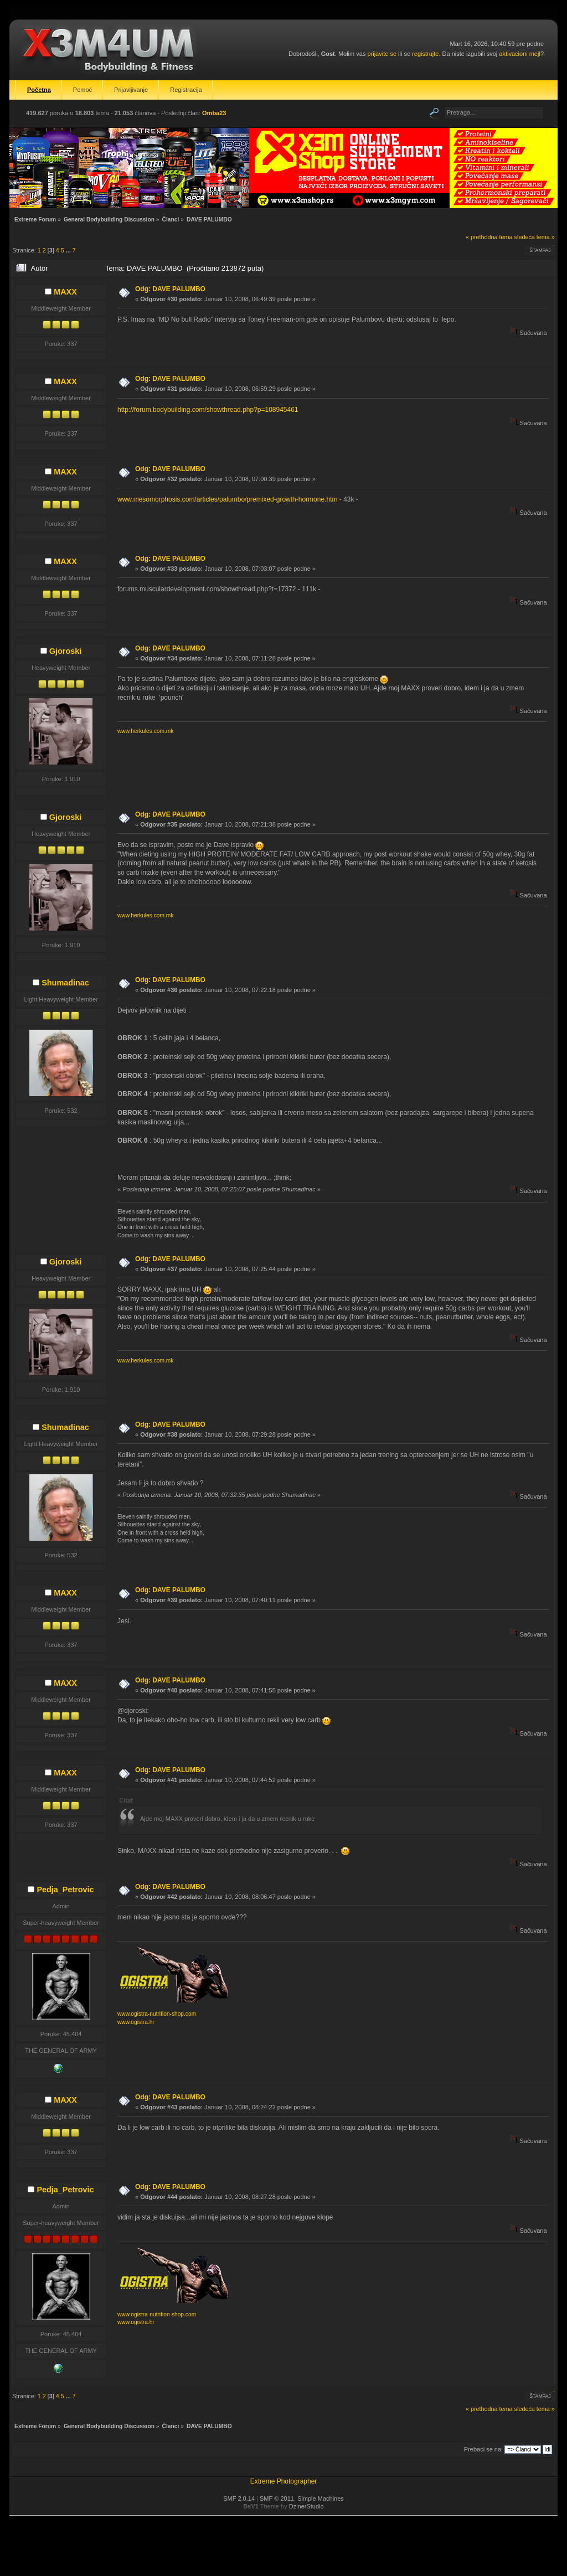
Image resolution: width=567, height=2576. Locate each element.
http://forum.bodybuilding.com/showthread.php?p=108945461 (207, 410)
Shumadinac (65, 982)
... (69, 250)
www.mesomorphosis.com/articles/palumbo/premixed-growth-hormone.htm (227, 499)
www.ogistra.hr (135, 2022)
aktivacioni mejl (519, 53)
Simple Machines (320, 2498)
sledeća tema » (534, 237)
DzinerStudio (306, 2506)
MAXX (65, 291)
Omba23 (214, 113)
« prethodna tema (489, 237)
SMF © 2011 (277, 2498)
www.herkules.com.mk (145, 731)
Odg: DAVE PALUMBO (170, 289)
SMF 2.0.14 (239, 2498)
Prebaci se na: (483, 2449)
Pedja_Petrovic (65, 1889)
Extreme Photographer (283, 2481)
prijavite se (381, 53)
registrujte (425, 53)
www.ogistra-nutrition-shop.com (156, 2014)
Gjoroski (65, 651)
